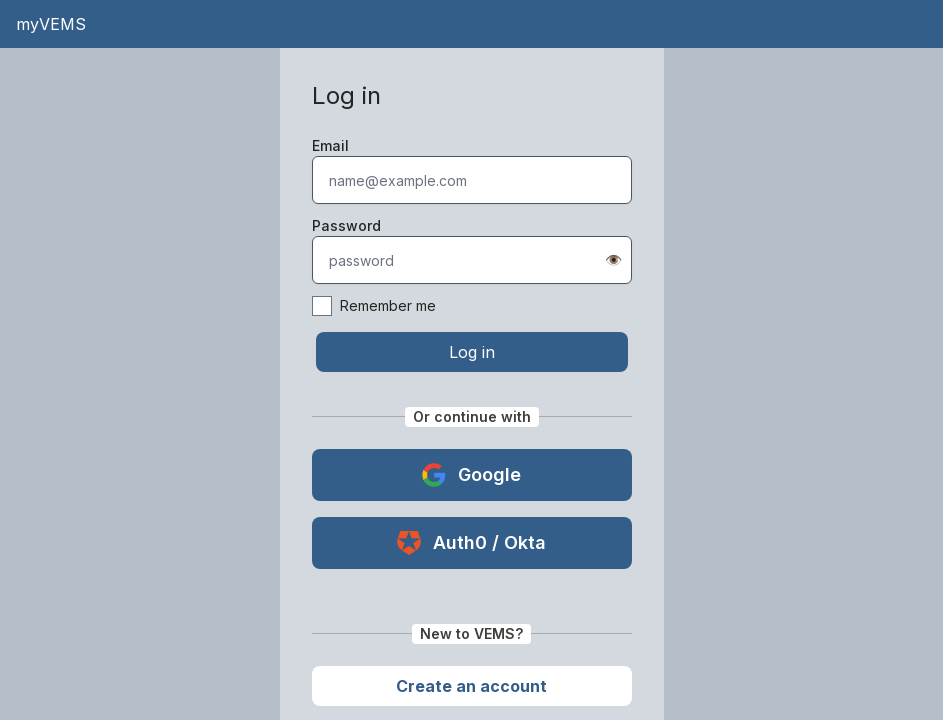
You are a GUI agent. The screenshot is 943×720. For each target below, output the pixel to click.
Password (346, 225)
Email (330, 145)
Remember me (374, 306)
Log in (472, 352)
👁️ (613, 259)
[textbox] (472, 180)
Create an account (471, 686)
